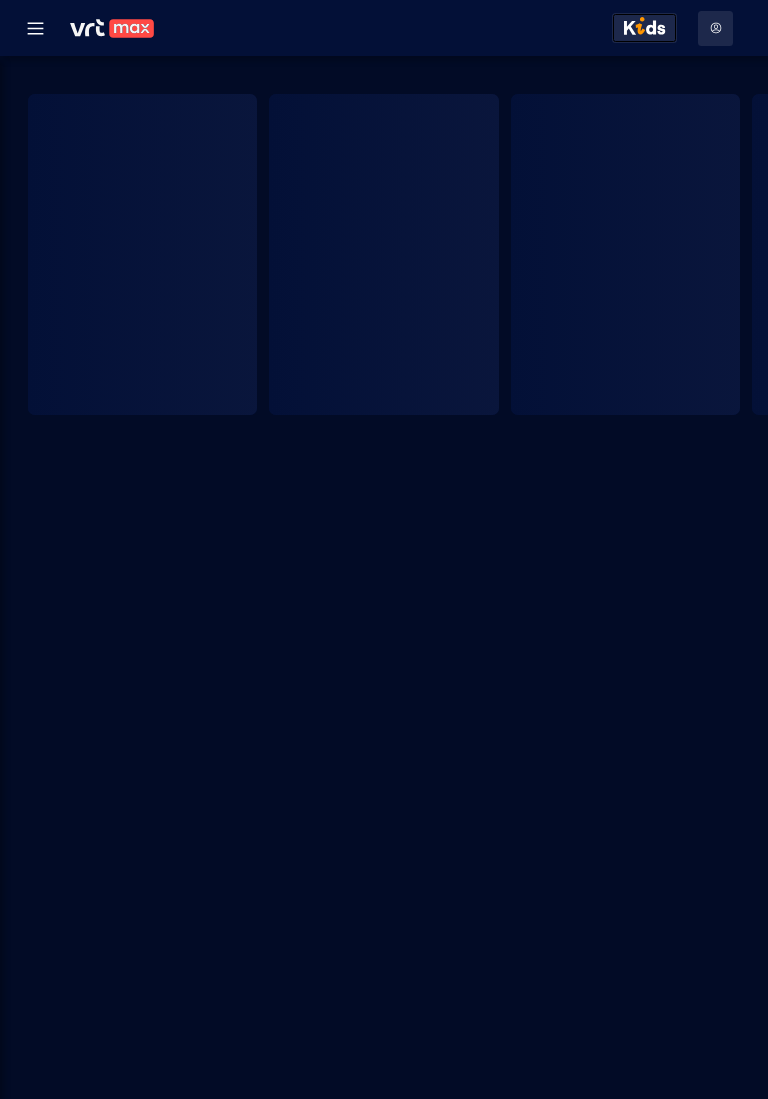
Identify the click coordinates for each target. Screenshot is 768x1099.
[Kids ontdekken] (644, 28)
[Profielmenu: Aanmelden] (715, 28)
